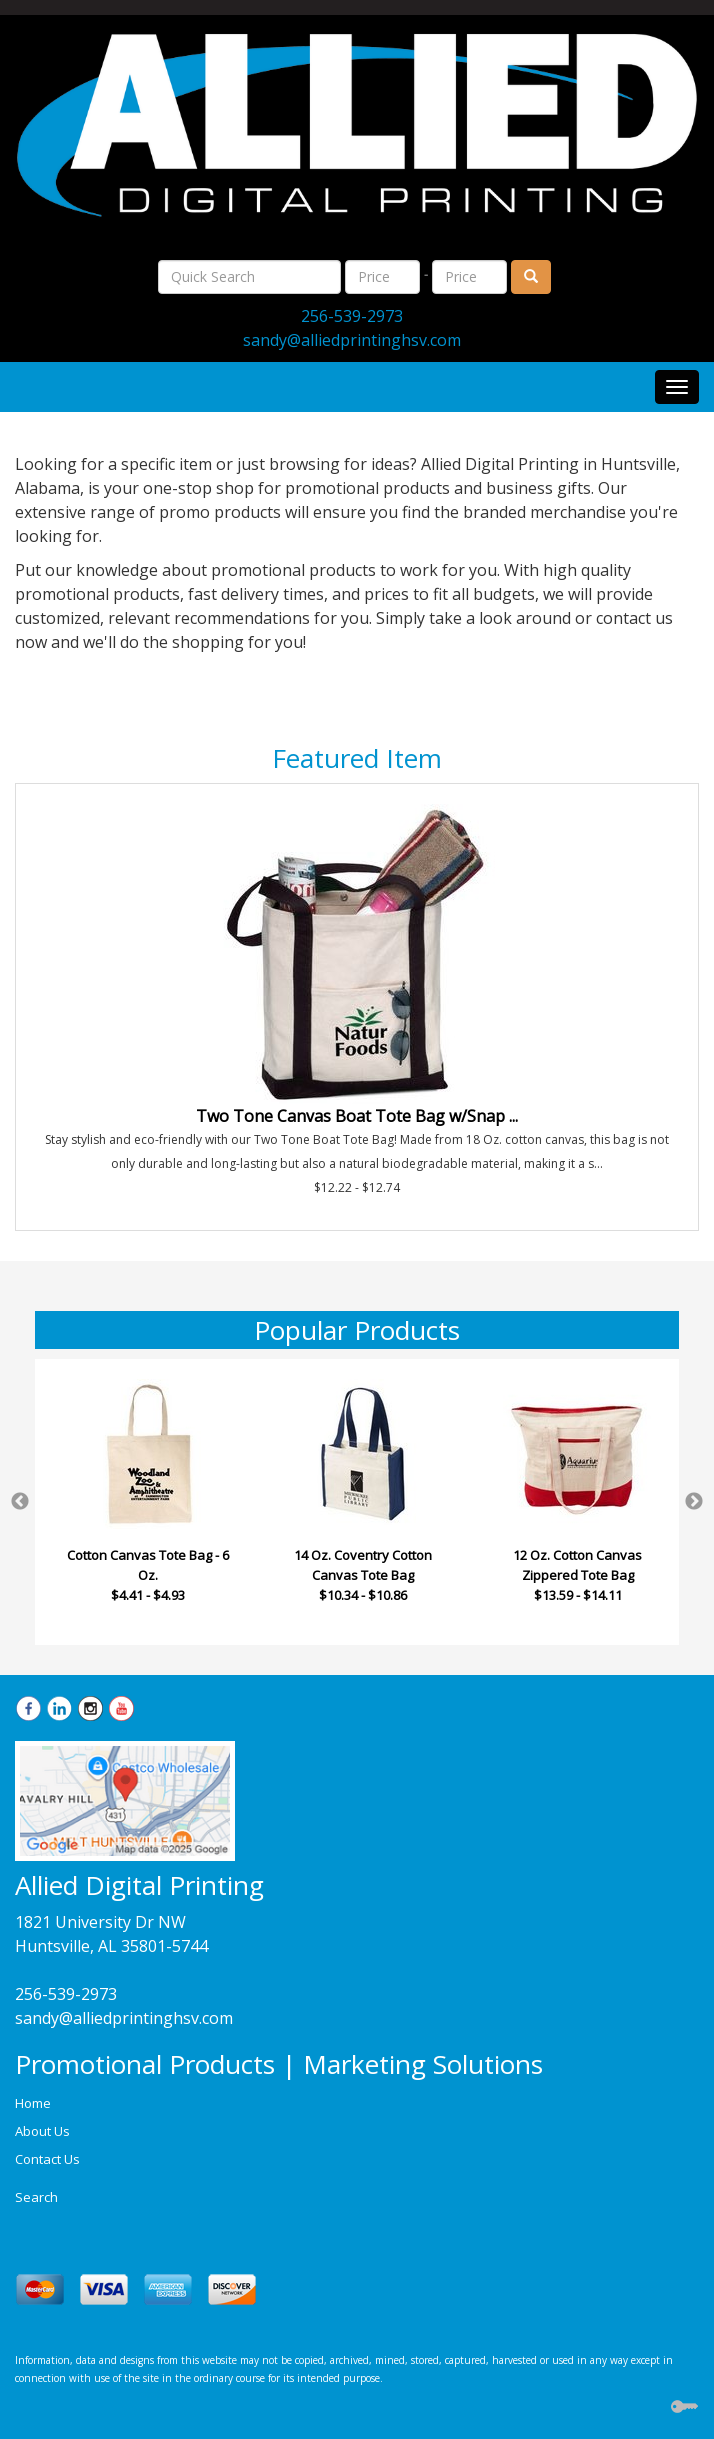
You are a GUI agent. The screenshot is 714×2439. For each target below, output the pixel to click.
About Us (42, 2131)
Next (694, 1502)
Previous (20, 1502)
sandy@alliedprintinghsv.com (352, 340)
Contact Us (47, 2159)
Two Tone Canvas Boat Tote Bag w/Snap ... (357, 1116)
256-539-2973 (352, 316)
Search (36, 2197)
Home (33, 2103)
